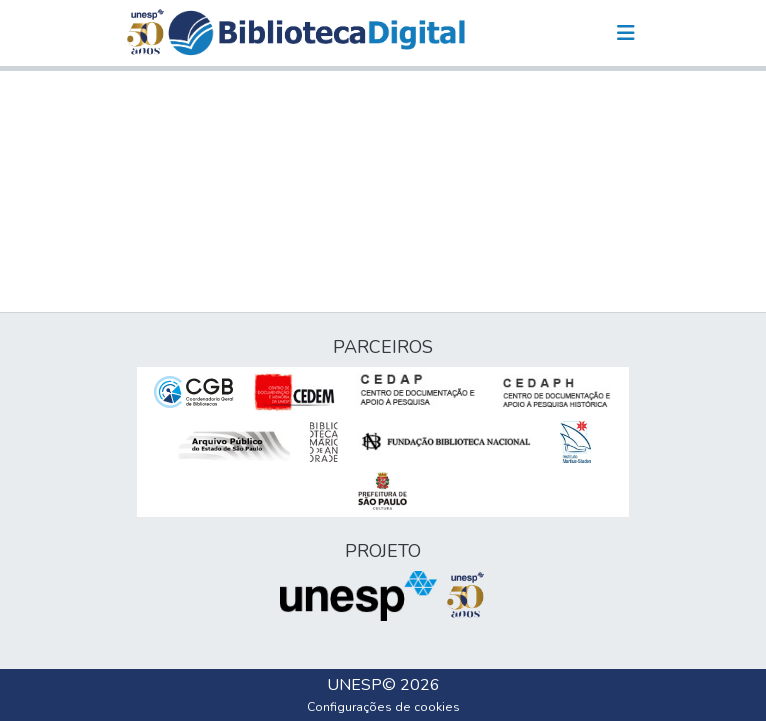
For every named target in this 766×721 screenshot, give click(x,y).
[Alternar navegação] (626, 33)
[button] (316, 33)
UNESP (354, 685)
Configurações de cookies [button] (383, 707)
